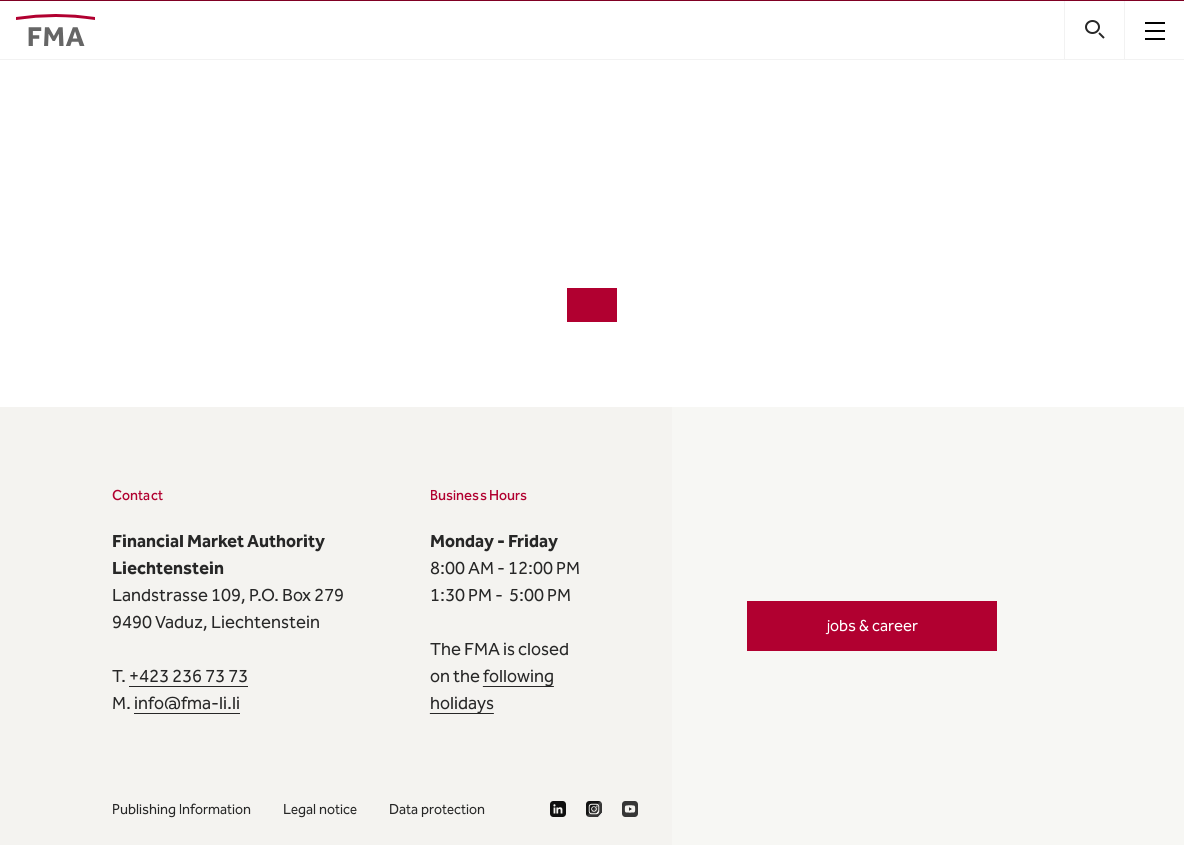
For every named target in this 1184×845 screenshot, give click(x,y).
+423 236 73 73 (188, 676)
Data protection (437, 809)
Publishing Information (181, 809)
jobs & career (872, 625)
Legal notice (320, 809)
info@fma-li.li (187, 703)
